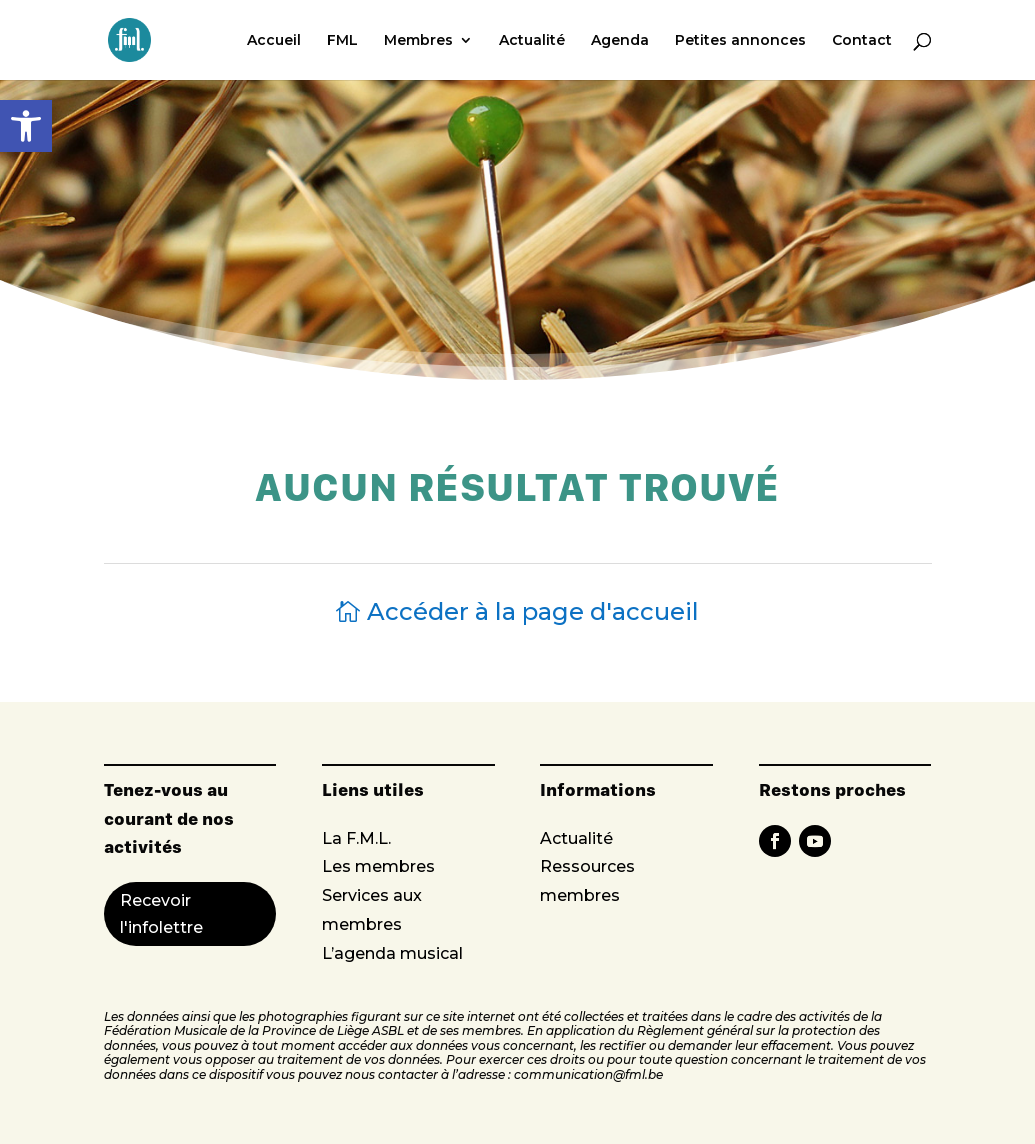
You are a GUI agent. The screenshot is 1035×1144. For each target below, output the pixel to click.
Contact (862, 41)
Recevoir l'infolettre (161, 914)
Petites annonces (740, 41)
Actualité (532, 41)
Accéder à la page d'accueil (533, 611)
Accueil (274, 41)
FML (342, 41)
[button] (26, 126)
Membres (418, 41)
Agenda (620, 41)
